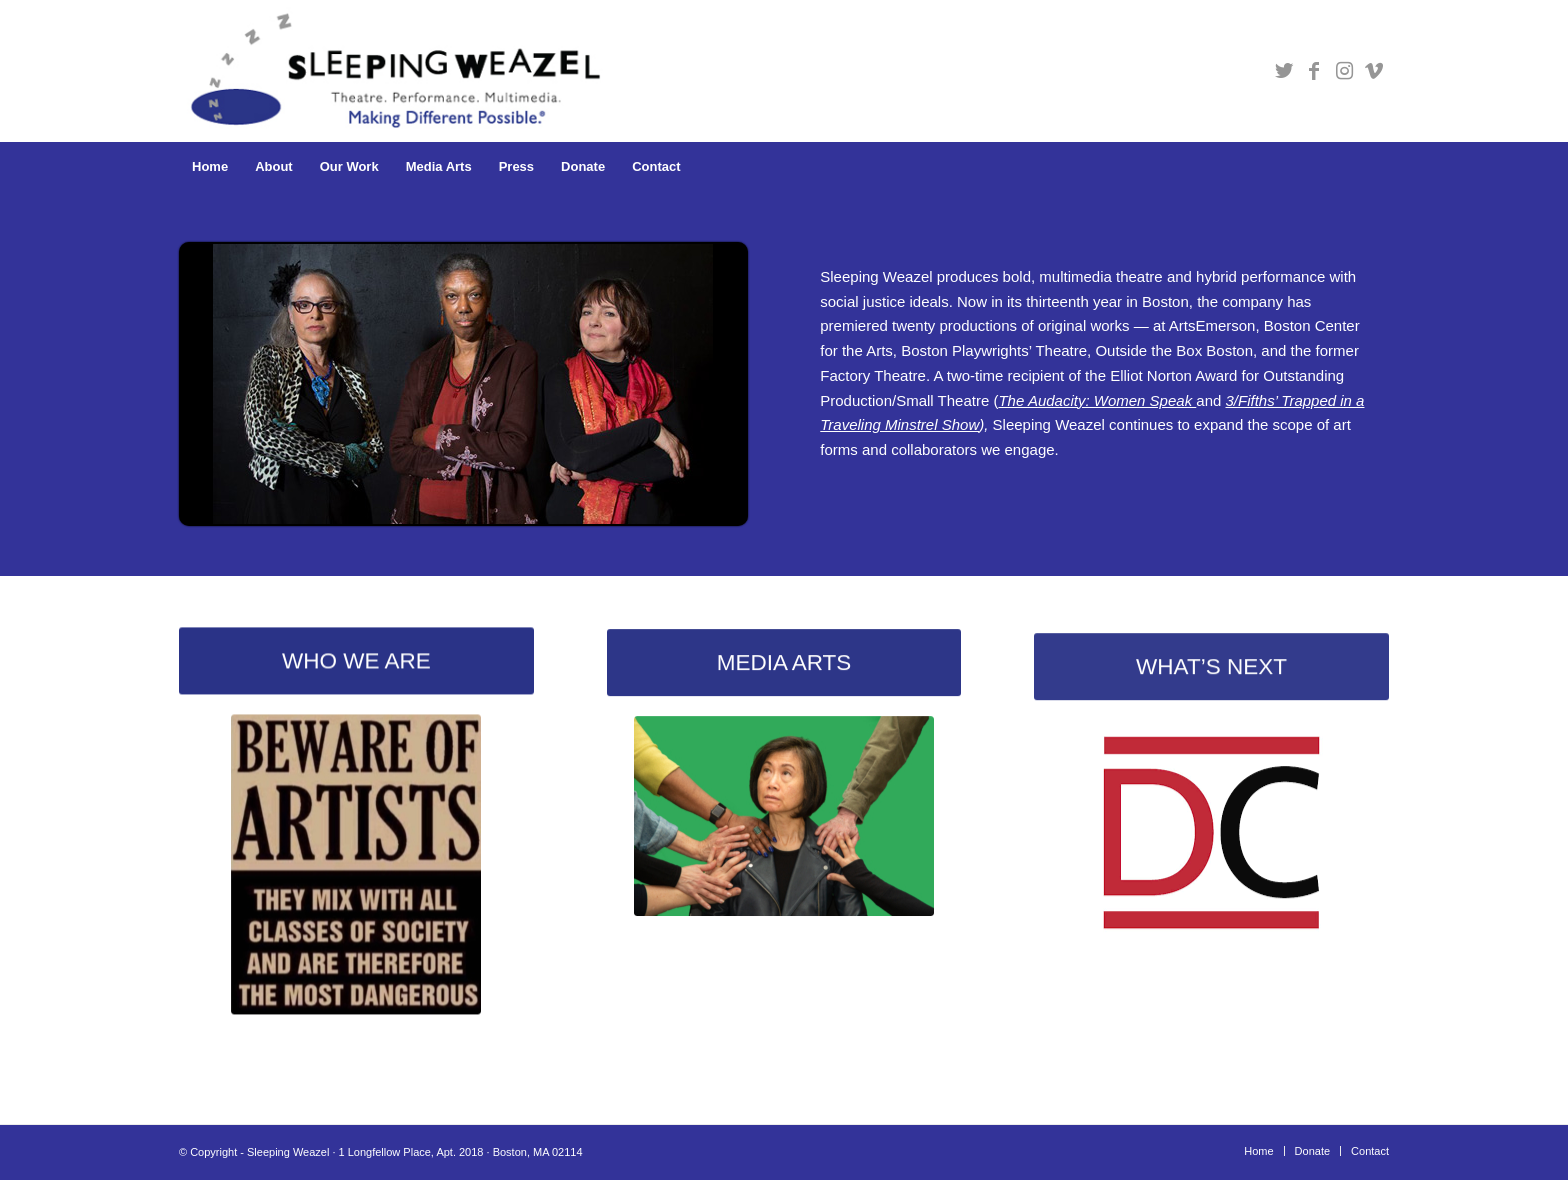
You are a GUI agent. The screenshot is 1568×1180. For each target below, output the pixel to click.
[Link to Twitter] (1284, 71)
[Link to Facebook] (1314, 71)
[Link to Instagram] (1344, 71)
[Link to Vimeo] (1374, 71)
